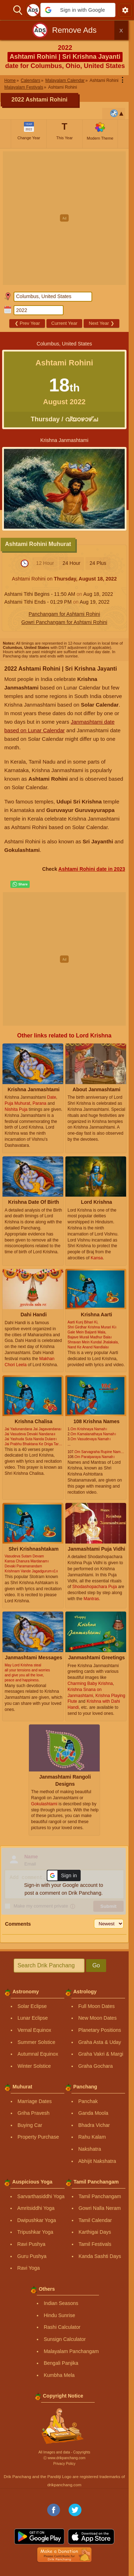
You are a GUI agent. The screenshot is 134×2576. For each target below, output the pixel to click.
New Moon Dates (97, 2018)
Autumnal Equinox (38, 2054)
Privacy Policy (64, 2464)
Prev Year (27, 323)
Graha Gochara (95, 2066)
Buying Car (30, 2125)
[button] (77, 10)
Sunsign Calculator (65, 2339)
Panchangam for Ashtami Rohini (64, 614)
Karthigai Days (95, 2232)
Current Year (64, 323)
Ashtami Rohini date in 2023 (91, 869)
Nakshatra (89, 2149)
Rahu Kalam (92, 2137)
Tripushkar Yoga (35, 2232)
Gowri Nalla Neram (100, 2208)
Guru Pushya (31, 2256)
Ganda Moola (93, 2113)
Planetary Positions (99, 2030)
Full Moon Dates (96, 2006)
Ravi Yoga (28, 2268)
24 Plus (98, 563)
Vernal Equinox (34, 2030)
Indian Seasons (61, 2303)
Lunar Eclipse (33, 2018)
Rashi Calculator (62, 2327)
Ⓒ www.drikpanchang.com (64, 2458)
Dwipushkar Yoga (36, 2220)
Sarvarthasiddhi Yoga (40, 2196)
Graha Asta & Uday (99, 2042)
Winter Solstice (34, 2066)
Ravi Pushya (31, 2244)
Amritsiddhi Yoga (35, 2208)
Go (96, 1965)
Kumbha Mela (59, 2375)
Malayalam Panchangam (71, 2351)
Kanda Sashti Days (100, 2256)
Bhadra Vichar (94, 2125)
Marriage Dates (35, 2101)
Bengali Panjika (61, 2363)
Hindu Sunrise (59, 2315)
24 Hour (71, 563)
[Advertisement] (67, 218)
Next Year (101, 323)
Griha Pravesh (33, 2113)
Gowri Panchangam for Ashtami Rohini (64, 622)
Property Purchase (38, 2137)
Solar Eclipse (32, 2006)
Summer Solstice (36, 2042)
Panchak (88, 2101)
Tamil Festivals (95, 2244)
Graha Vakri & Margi (100, 2054)
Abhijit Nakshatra (97, 2161)
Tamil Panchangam (100, 2196)
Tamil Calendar (95, 2220)
